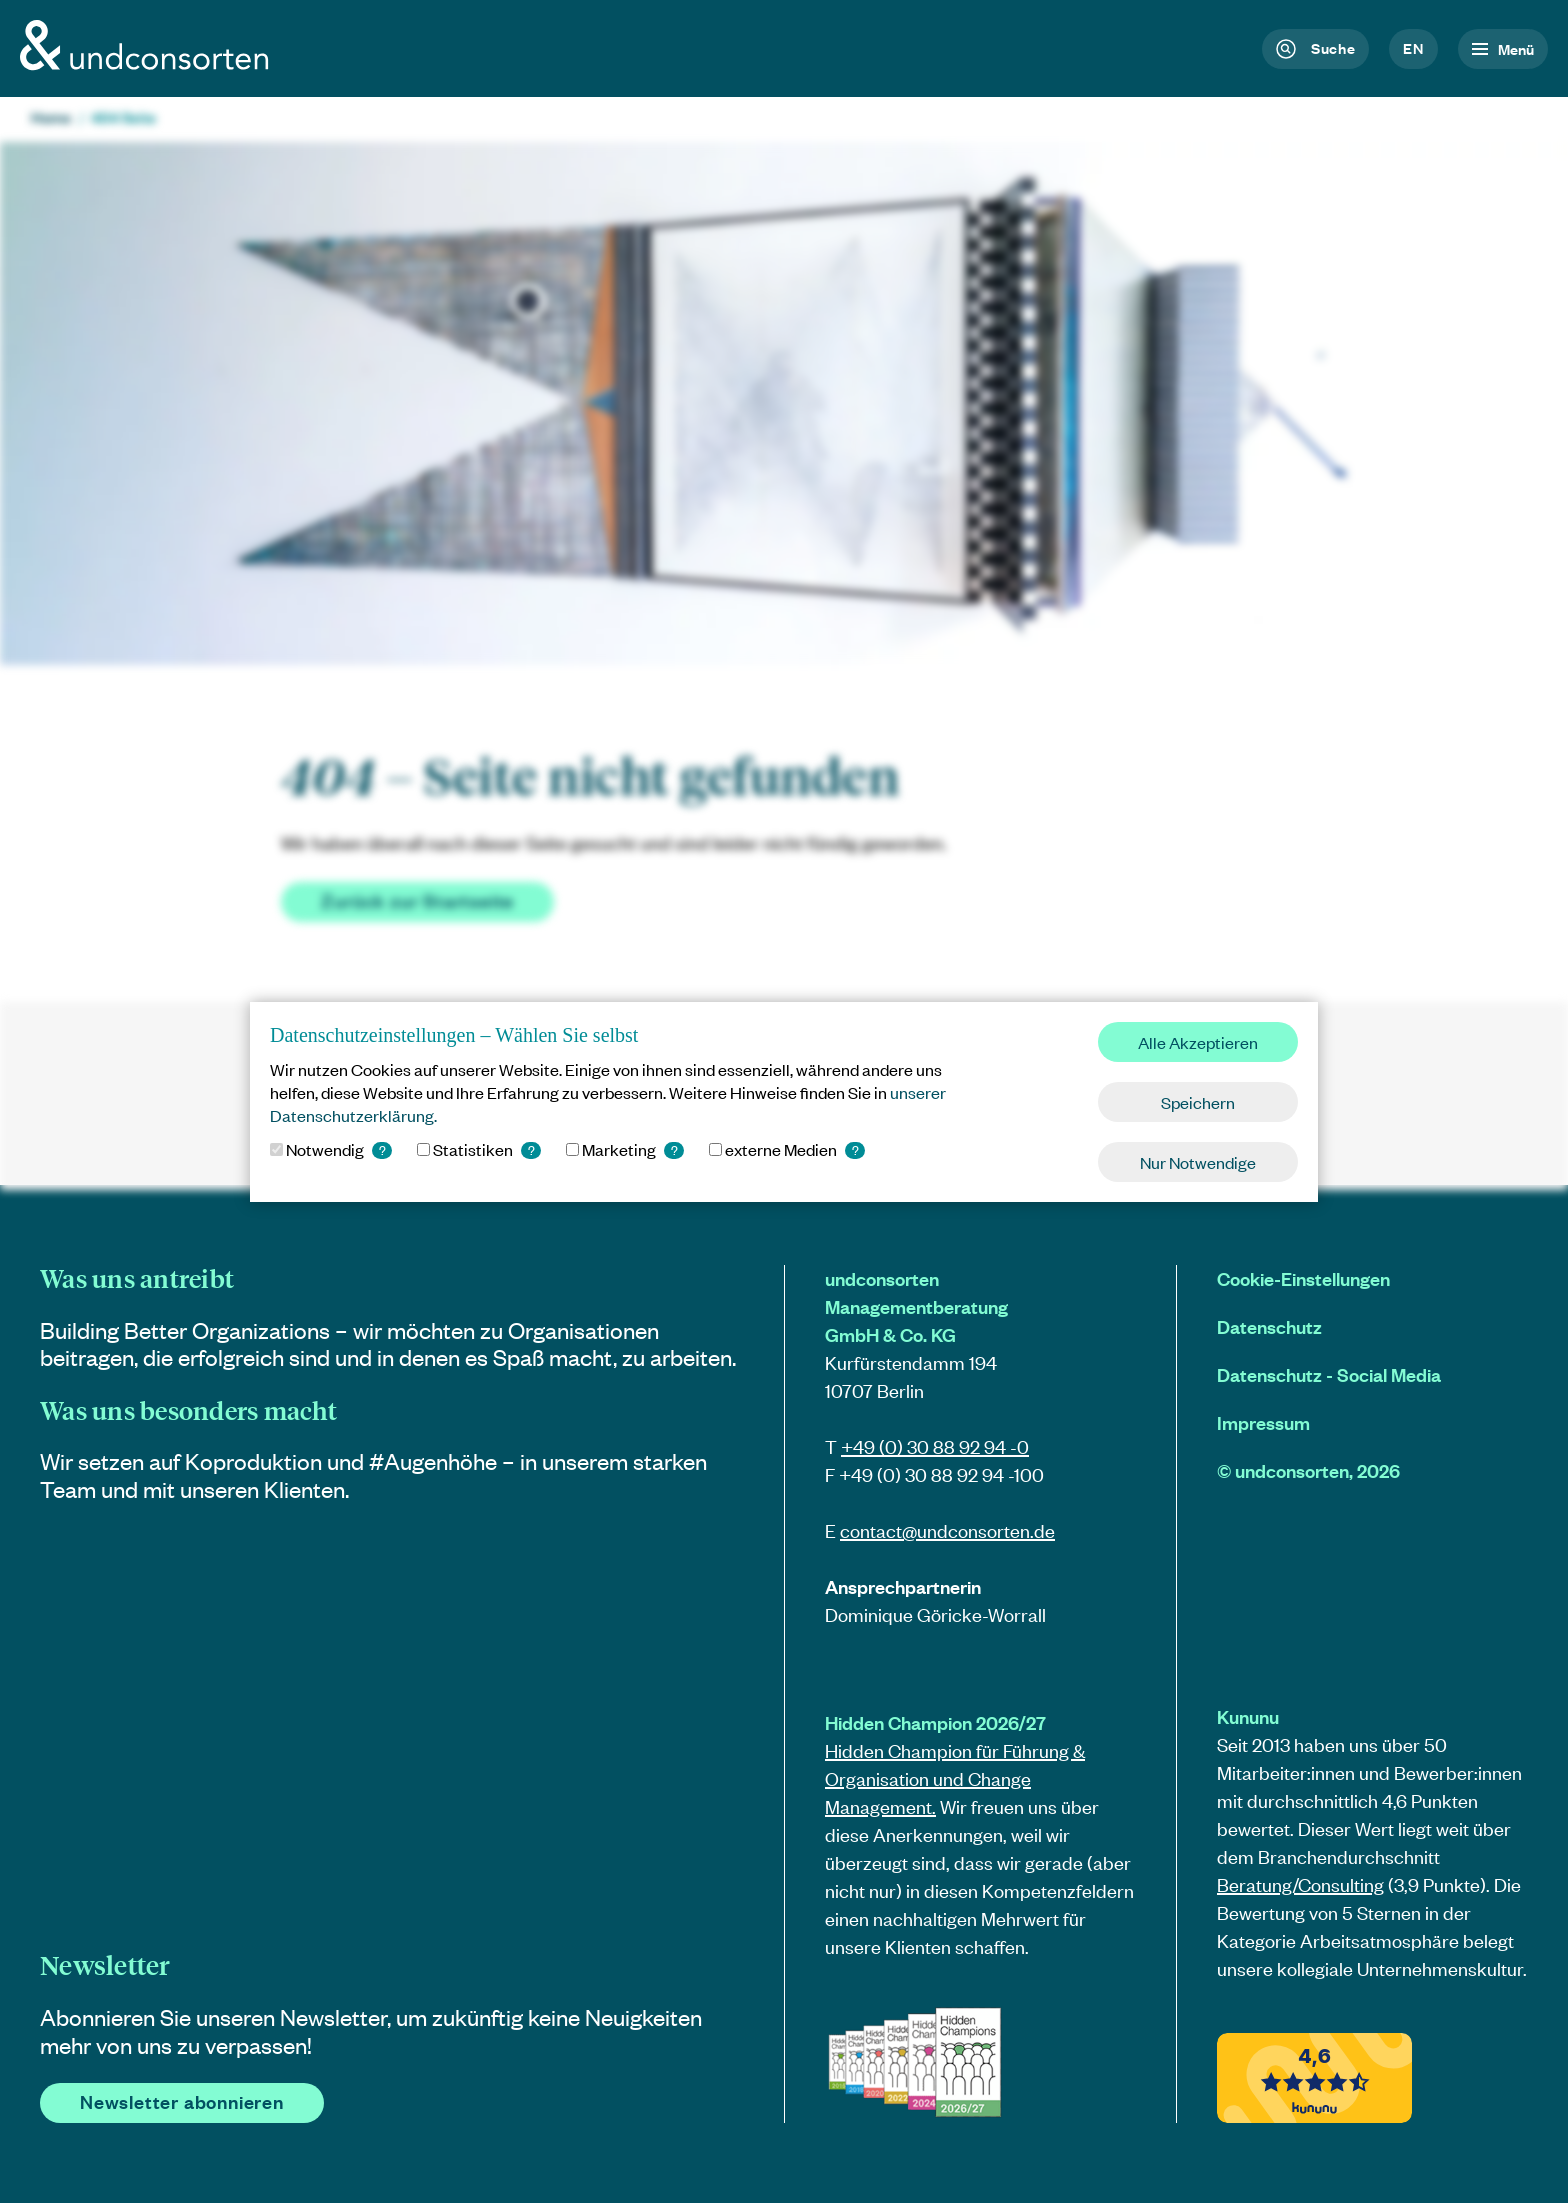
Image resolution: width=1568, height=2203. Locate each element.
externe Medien (787, 1149)
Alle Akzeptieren (1198, 1042)
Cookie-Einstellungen (1303, 1278)
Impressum (1263, 1422)
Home (51, 117)
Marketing (625, 1149)
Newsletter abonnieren (182, 2101)
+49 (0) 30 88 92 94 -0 (935, 1446)
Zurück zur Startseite (417, 900)
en (1413, 48)
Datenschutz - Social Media (1329, 1374)
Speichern (1198, 1102)
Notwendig (331, 1149)
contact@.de (947, 1530)
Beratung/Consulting (1300, 1884)
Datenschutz (1269, 1326)
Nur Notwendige (1198, 1162)
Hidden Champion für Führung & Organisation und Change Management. (955, 1778)
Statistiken (479, 1149)
